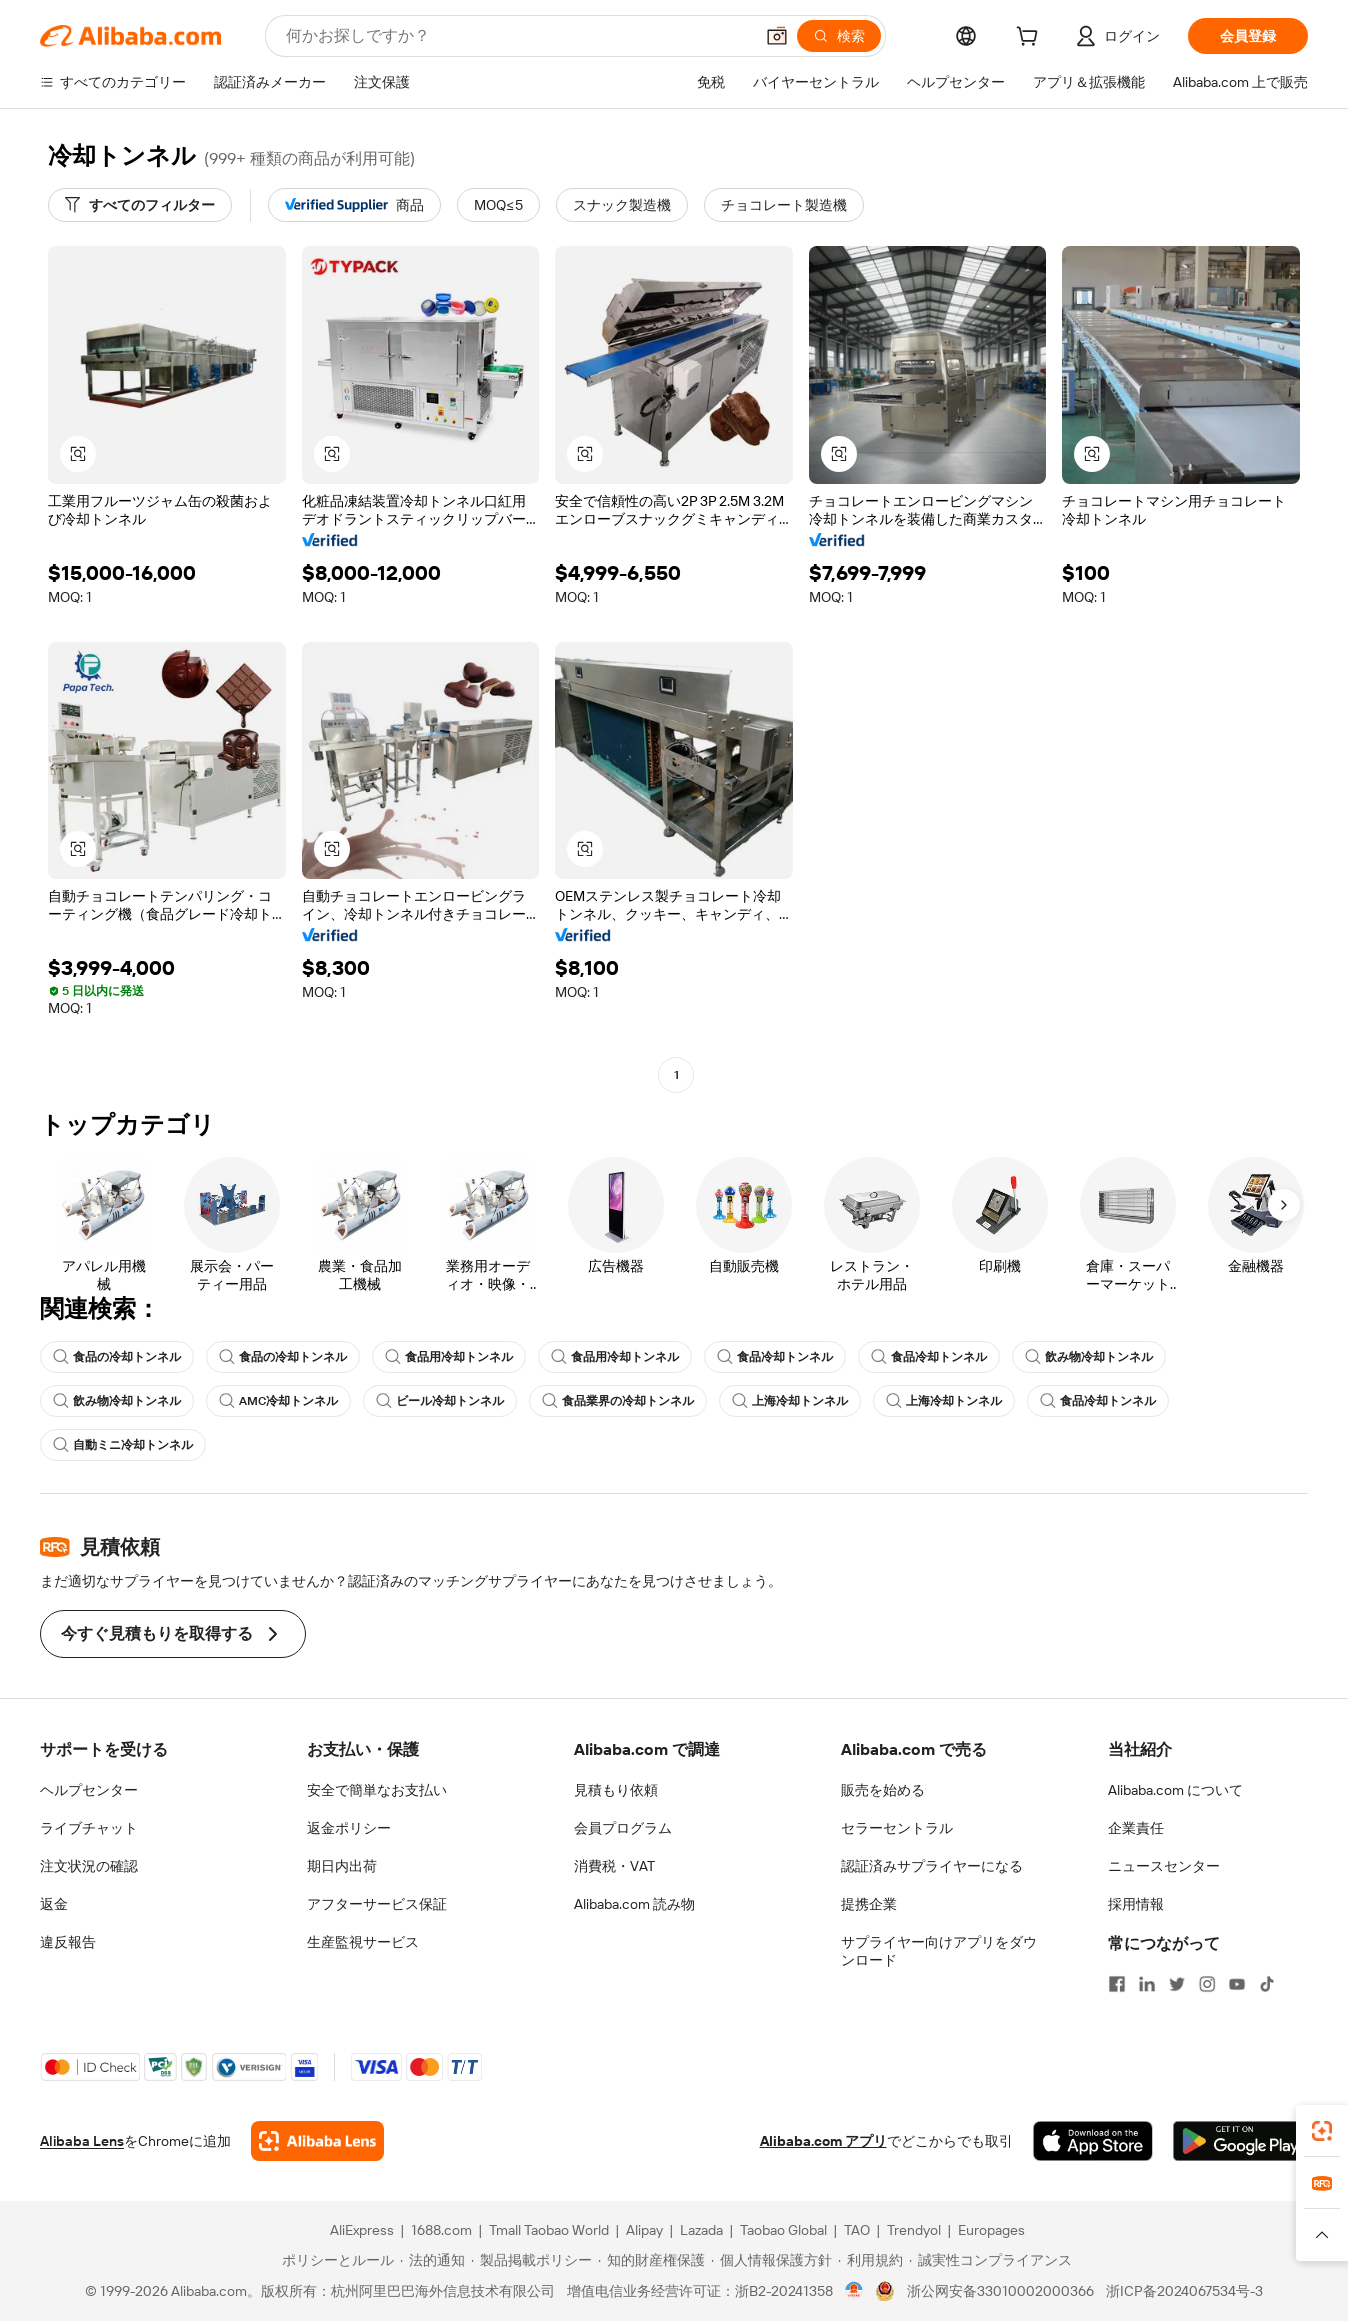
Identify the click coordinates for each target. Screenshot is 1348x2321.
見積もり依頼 (616, 1790)
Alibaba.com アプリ (823, 2141)
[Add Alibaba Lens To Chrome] (317, 2141)
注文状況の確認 (89, 1866)
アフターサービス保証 (377, 1904)
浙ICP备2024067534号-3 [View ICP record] (1184, 2291)
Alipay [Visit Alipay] (644, 2230)
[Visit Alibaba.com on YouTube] (1237, 1984)
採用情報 (1136, 1904)
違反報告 (68, 1942)
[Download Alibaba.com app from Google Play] (1240, 2141)
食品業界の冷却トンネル (618, 1401)
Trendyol (914, 2230)
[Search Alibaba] (517, 36)
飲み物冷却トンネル (1089, 1357)
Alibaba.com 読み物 (634, 1904)
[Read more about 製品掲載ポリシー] (531, 2260)
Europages (991, 2230)
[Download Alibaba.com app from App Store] (1093, 2141)
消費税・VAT (614, 1866)
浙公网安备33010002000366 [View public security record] (1000, 2291)
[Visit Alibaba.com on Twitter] (1177, 1984)
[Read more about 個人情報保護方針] (771, 2260)
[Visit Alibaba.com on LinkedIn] (1147, 1984)
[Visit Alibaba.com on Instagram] (1207, 1984)
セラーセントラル (897, 1828)
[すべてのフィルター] (140, 205)
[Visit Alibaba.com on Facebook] (1117, 1984)
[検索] (839, 36)
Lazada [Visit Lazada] (701, 2230)
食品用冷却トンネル (449, 1357)
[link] (1322, 2131)
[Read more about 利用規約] (870, 2260)
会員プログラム (623, 1828)
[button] (777, 36)
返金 (54, 1904)
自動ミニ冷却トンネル (123, 1445)
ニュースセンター (1164, 1866)
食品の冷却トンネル (117, 1357)
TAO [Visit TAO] (857, 2230)
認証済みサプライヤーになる (932, 1866)
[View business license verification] (854, 2291)
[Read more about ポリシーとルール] (335, 2260)
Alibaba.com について (1175, 1790)
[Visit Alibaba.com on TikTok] (1267, 1984)
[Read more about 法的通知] (432, 2260)
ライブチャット (89, 1828)
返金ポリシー (349, 1828)
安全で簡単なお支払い (377, 1790)
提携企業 (869, 1904)
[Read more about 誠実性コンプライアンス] (990, 2260)
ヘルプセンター (89, 1790)
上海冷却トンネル (790, 1401)
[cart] (1031, 39)
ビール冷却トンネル (440, 1401)
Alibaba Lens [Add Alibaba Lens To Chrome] (82, 2141)
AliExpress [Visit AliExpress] (362, 2230)
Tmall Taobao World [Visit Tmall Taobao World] (549, 2230)
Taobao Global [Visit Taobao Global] (783, 2230)
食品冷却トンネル (775, 1357)
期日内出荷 (342, 1866)
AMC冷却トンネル (278, 1401)
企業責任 (1136, 1828)
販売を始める (883, 1790)
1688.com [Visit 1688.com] (441, 2230)
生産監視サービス (363, 1942)
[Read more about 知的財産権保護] (651, 2260)
